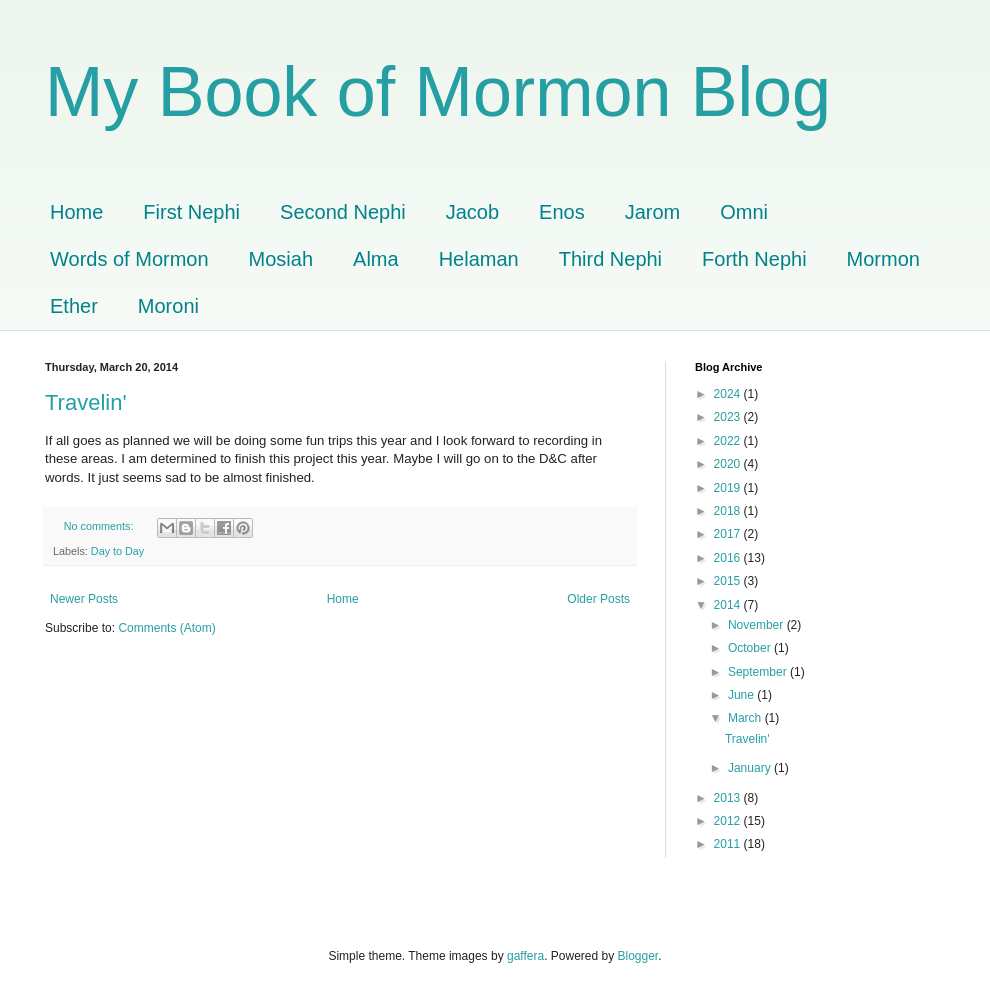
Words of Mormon (129, 259)
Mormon (883, 259)
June (742, 695)
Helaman (479, 259)
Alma (376, 259)
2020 (729, 464)
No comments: (100, 526)
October (751, 648)
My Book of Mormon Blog (438, 92)
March (746, 718)
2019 (729, 488)
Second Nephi (343, 212)
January (751, 768)
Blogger (638, 956)
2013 (729, 798)
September (759, 672)
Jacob (472, 212)
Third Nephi (610, 259)
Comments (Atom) (166, 628)
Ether (74, 306)
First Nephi (191, 212)
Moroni (168, 306)
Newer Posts (84, 599)
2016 (729, 558)
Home (76, 212)
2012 (729, 821)
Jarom (653, 212)
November (757, 625)
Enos (562, 212)
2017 (729, 534)
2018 (729, 511)
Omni (744, 212)
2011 (729, 844)
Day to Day (117, 551)
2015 (729, 581)
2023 (729, 417)
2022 (729, 441)
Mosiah (281, 259)
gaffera (525, 956)
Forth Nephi (754, 259)
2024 (729, 394)
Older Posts (598, 599)
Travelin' (86, 402)
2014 (729, 605)
